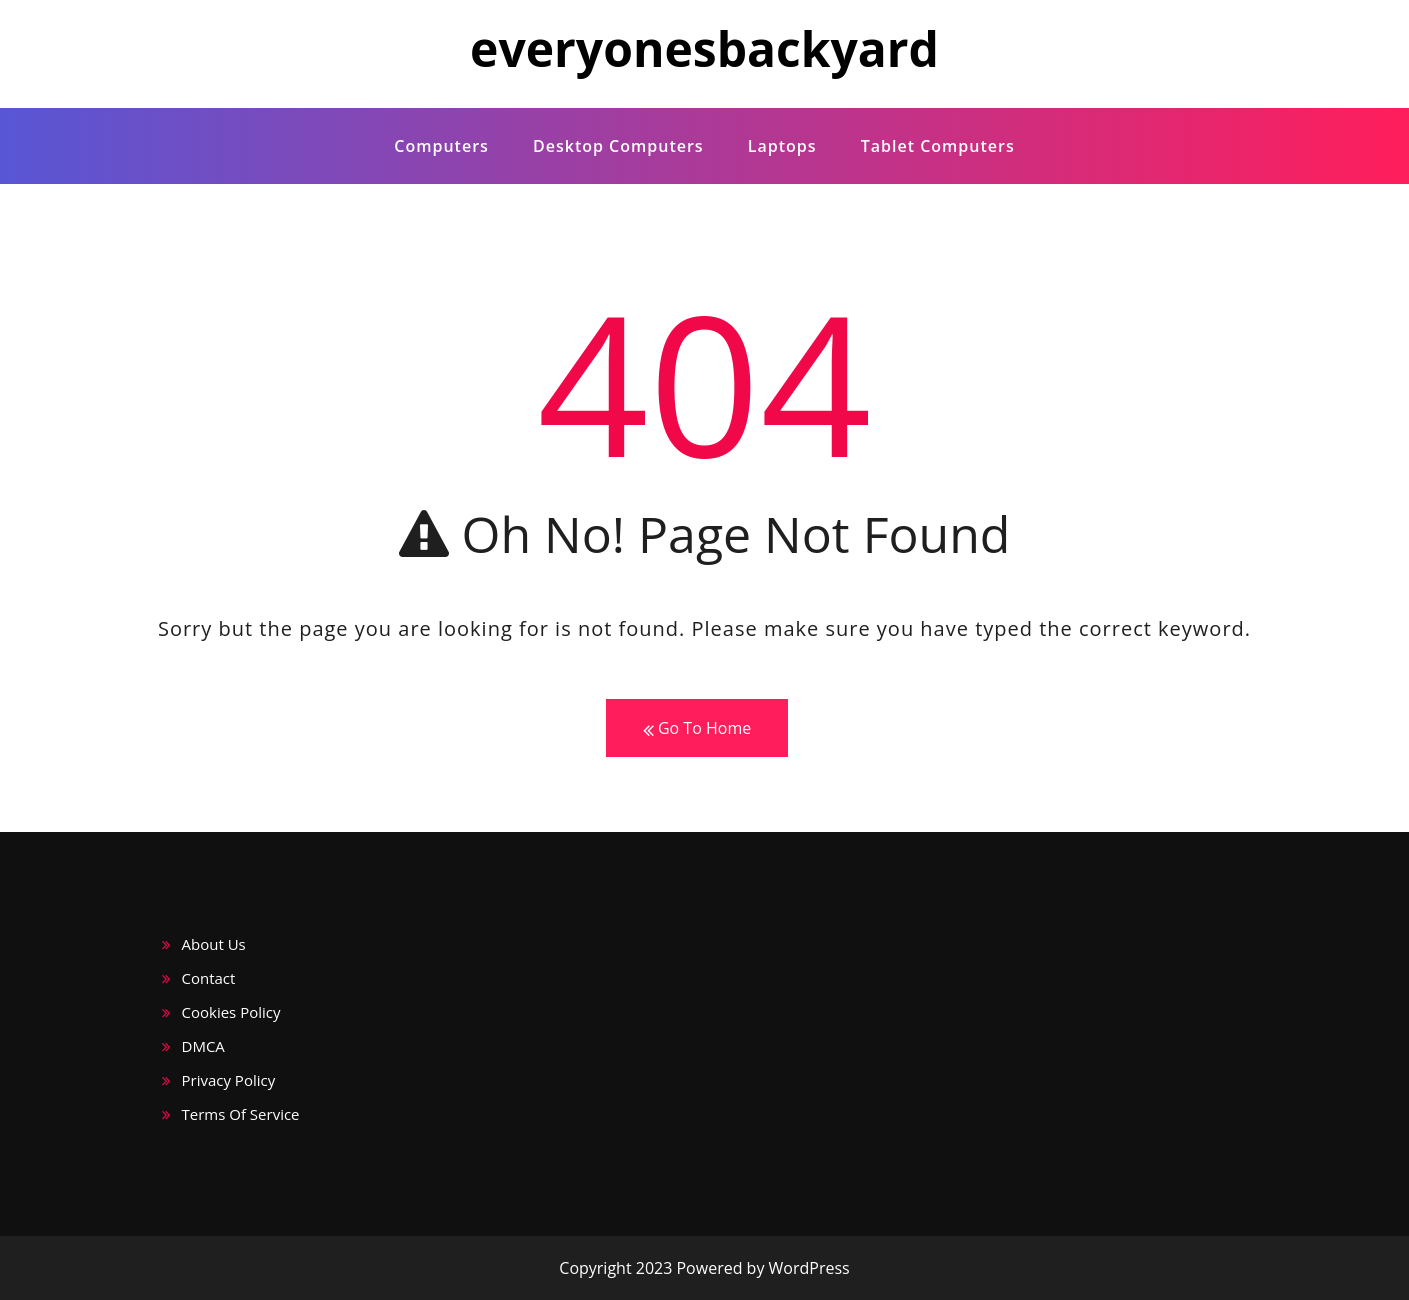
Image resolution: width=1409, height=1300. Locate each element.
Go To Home (697, 728)
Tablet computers (938, 146)
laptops (782, 146)
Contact (209, 978)
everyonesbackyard (704, 48)
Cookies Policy (231, 1012)
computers (441, 146)
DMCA (203, 1046)
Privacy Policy (229, 1080)
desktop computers (618, 146)
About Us (214, 944)
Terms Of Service (241, 1114)
